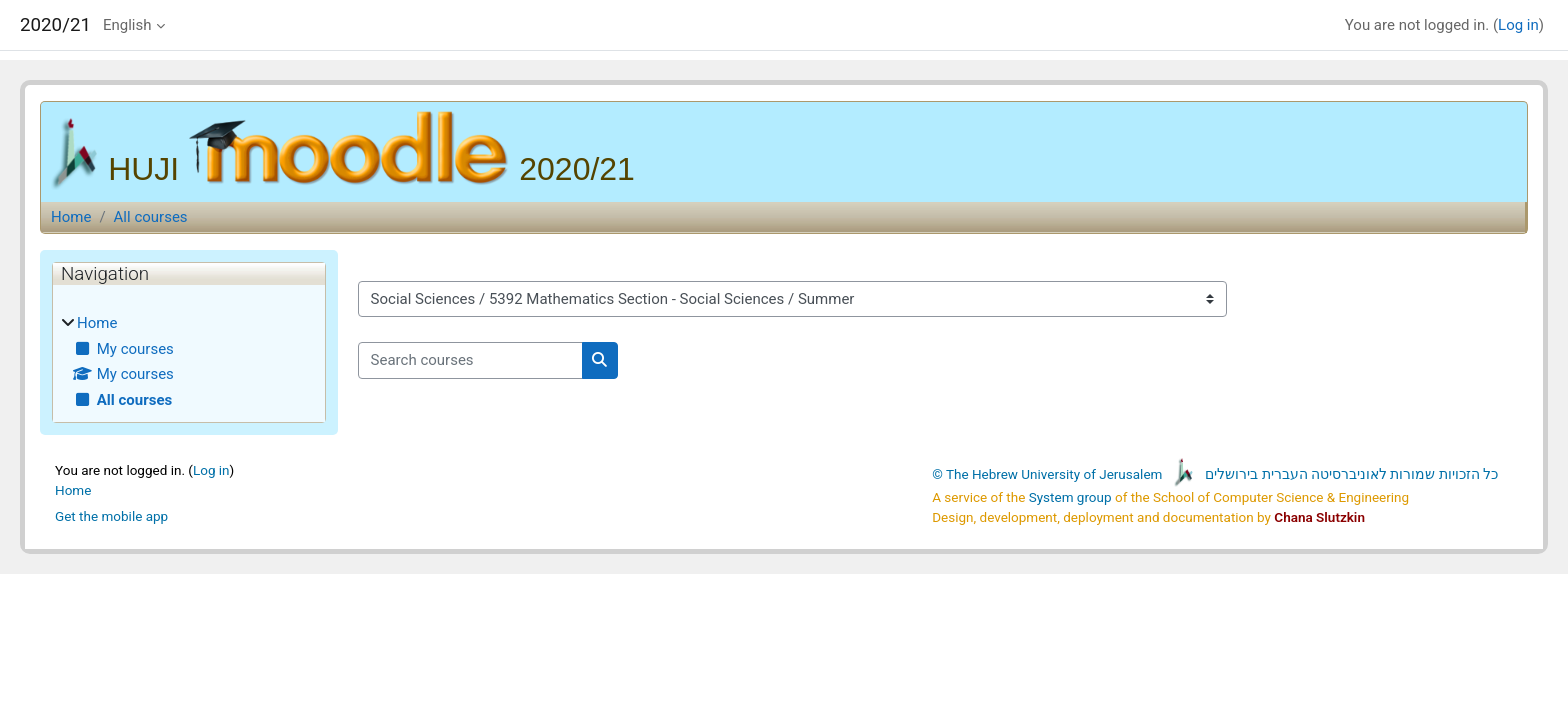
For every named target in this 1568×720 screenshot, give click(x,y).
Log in (1518, 25)
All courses (151, 217)
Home (71, 217)
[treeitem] (189, 361)
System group (1070, 497)
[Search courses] (470, 360)
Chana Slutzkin (1319, 517)
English (127, 25)
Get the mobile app (111, 516)
